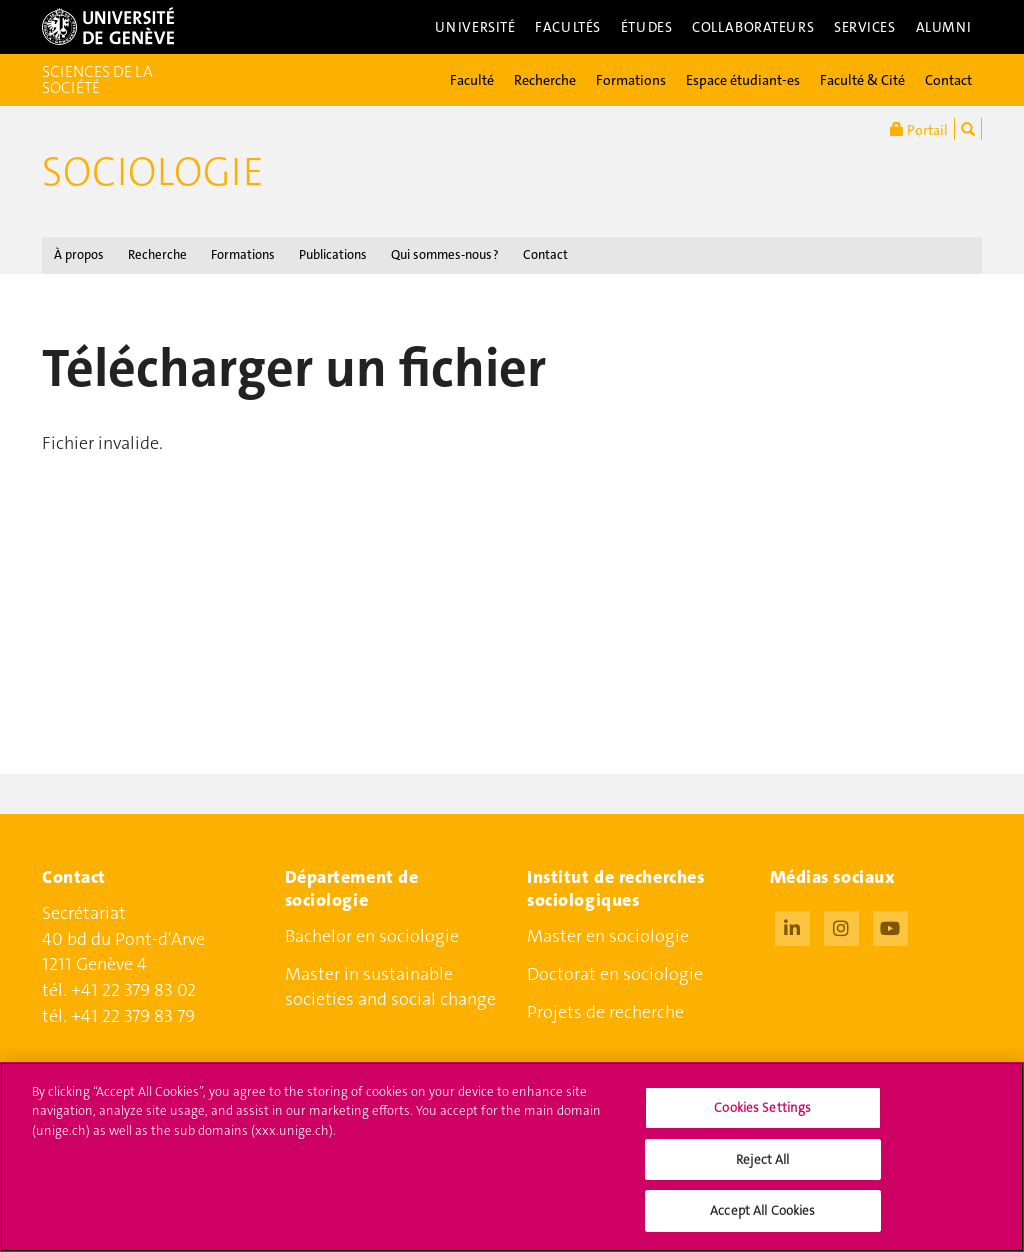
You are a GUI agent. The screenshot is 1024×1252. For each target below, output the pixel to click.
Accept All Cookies (762, 1223)
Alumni (944, 27)
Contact (948, 80)
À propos (79, 254)
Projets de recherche (605, 1012)
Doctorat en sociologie (615, 974)
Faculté (472, 80)
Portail (919, 129)
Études (646, 27)
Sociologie (153, 172)
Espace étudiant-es (743, 80)
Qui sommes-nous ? (445, 254)
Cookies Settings (762, 1120)
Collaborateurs (753, 27)
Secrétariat (84, 913)
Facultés (568, 27)
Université (475, 27)
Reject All (762, 1172)
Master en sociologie (608, 936)
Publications (333, 254)
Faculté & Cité (862, 80)
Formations (631, 80)
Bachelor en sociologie (372, 936)
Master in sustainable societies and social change (390, 987)
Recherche (545, 80)
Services (865, 27)
